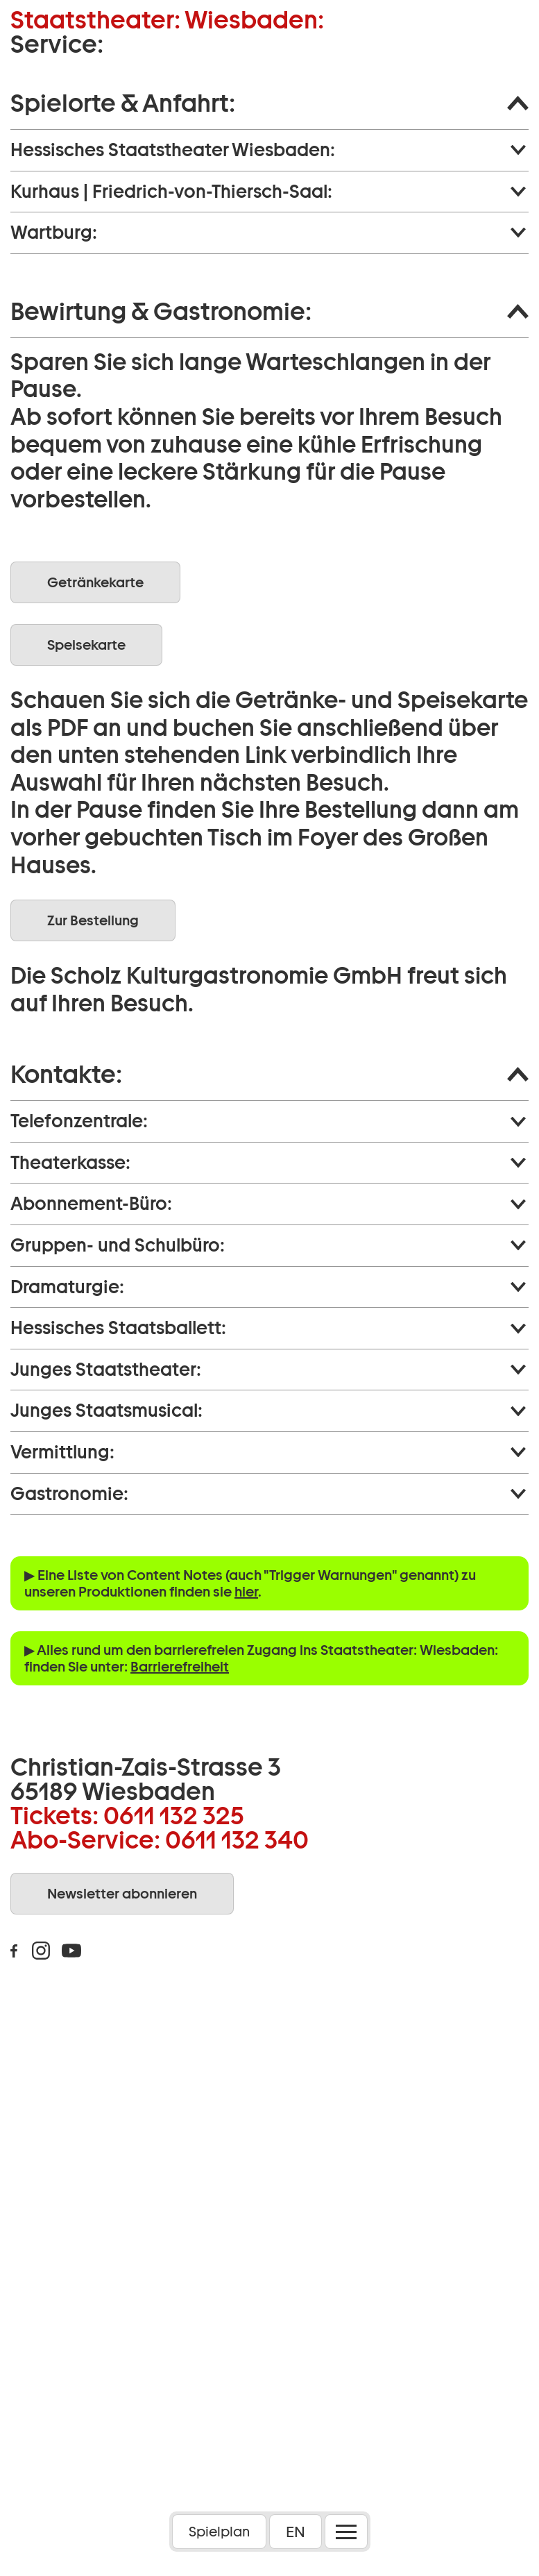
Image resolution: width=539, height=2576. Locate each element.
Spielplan (219, 2531)
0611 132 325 (173, 1815)
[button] (269, 103)
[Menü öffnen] (346, 2531)
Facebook (13, 1951)
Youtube (71, 1951)
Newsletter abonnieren (122, 1893)
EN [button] (295, 2531)
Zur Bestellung (93, 920)
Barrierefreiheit (179, 1666)
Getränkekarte (95, 582)
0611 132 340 (237, 1839)
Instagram (41, 1951)
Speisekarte (86, 645)
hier (246, 1591)
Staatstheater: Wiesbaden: (167, 20)
